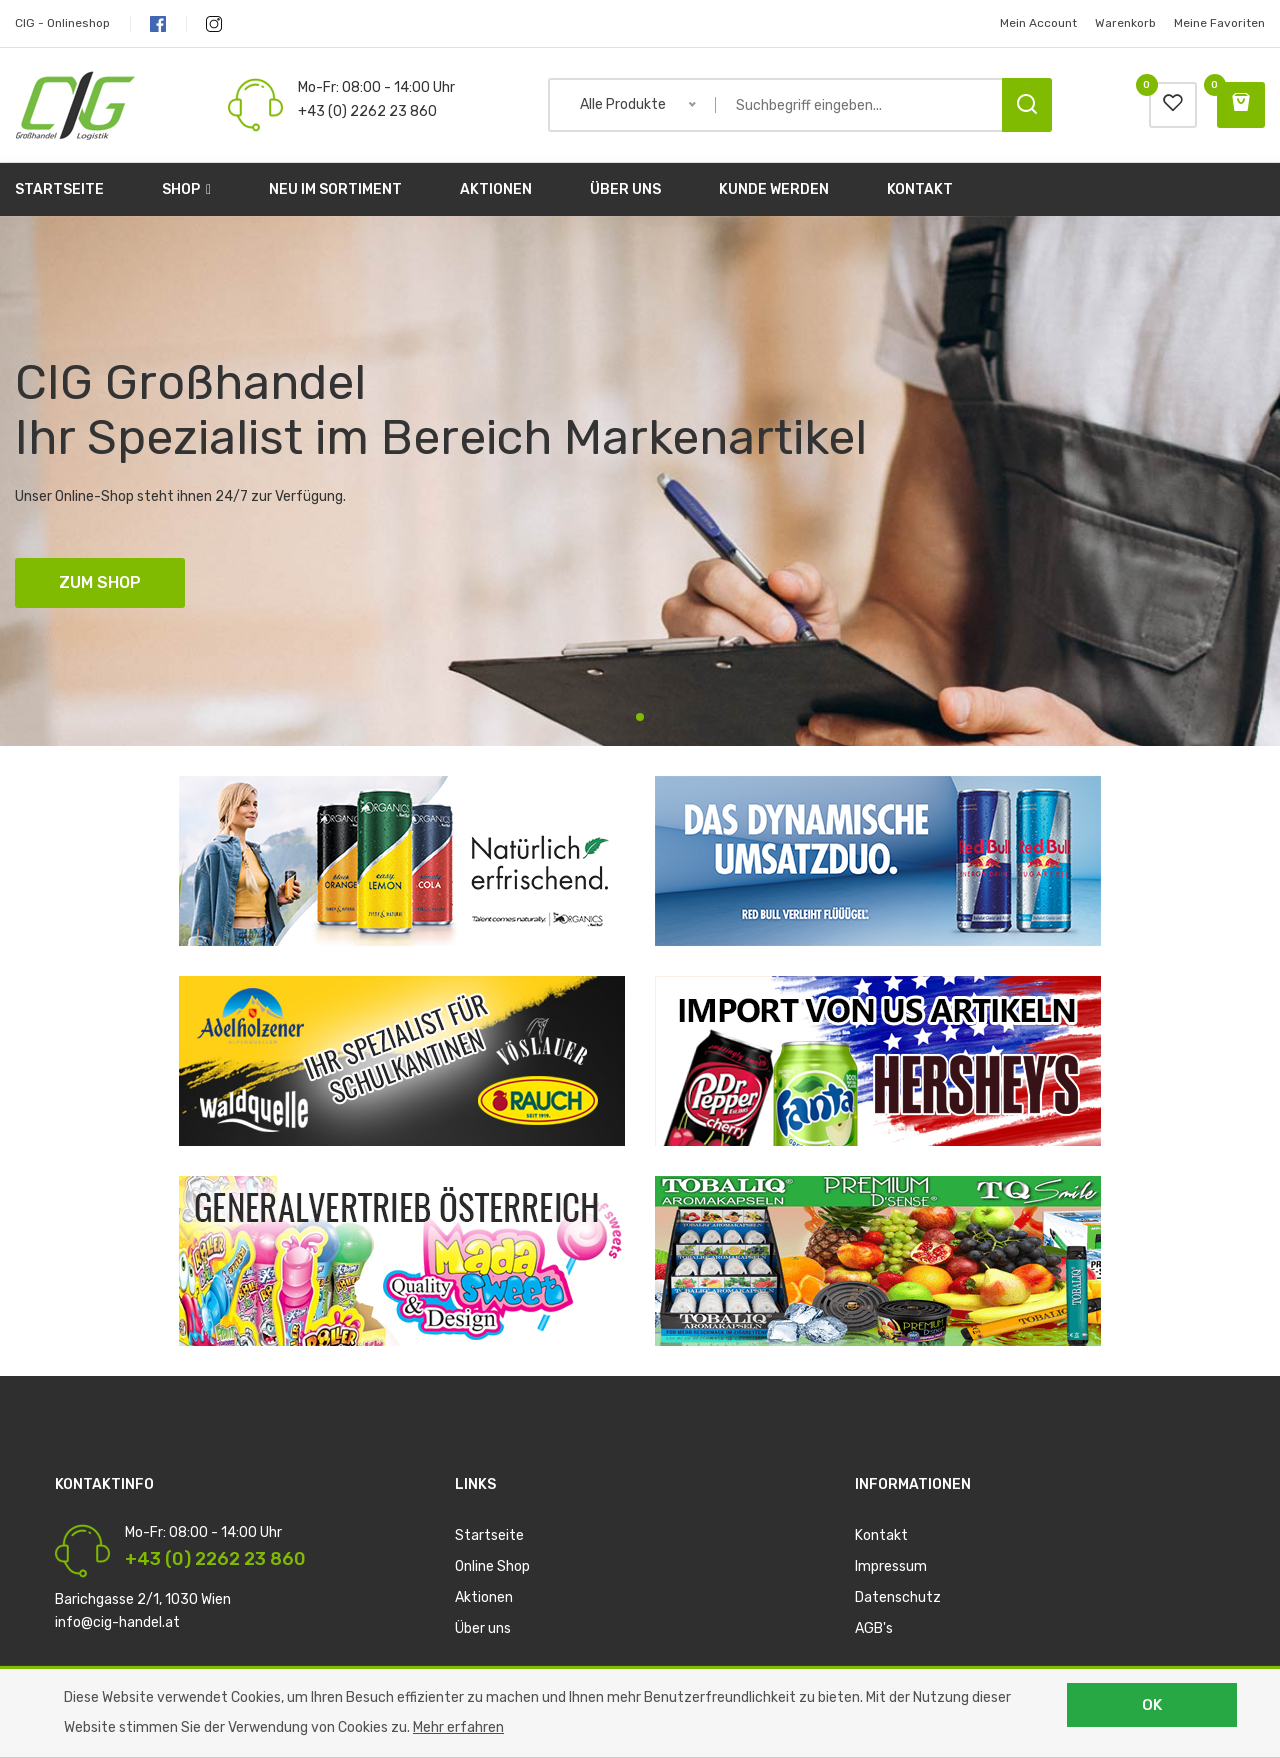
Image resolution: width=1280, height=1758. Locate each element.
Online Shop (492, 1566)
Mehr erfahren (458, 1727)
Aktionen (496, 189)
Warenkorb (1125, 23)
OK (1152, 1705)
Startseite (59, 189)
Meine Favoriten (1219, 23)
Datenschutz (898, 1597)
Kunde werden (774, 189)
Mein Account (1038, 23)
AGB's (874, 1628)
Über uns (625, 189)
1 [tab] (640, 717)
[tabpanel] (640, 481)
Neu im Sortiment (335, 189)
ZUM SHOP (100, 582)
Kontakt (920, 189)
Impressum (891, 1566)
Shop (186, 189)
